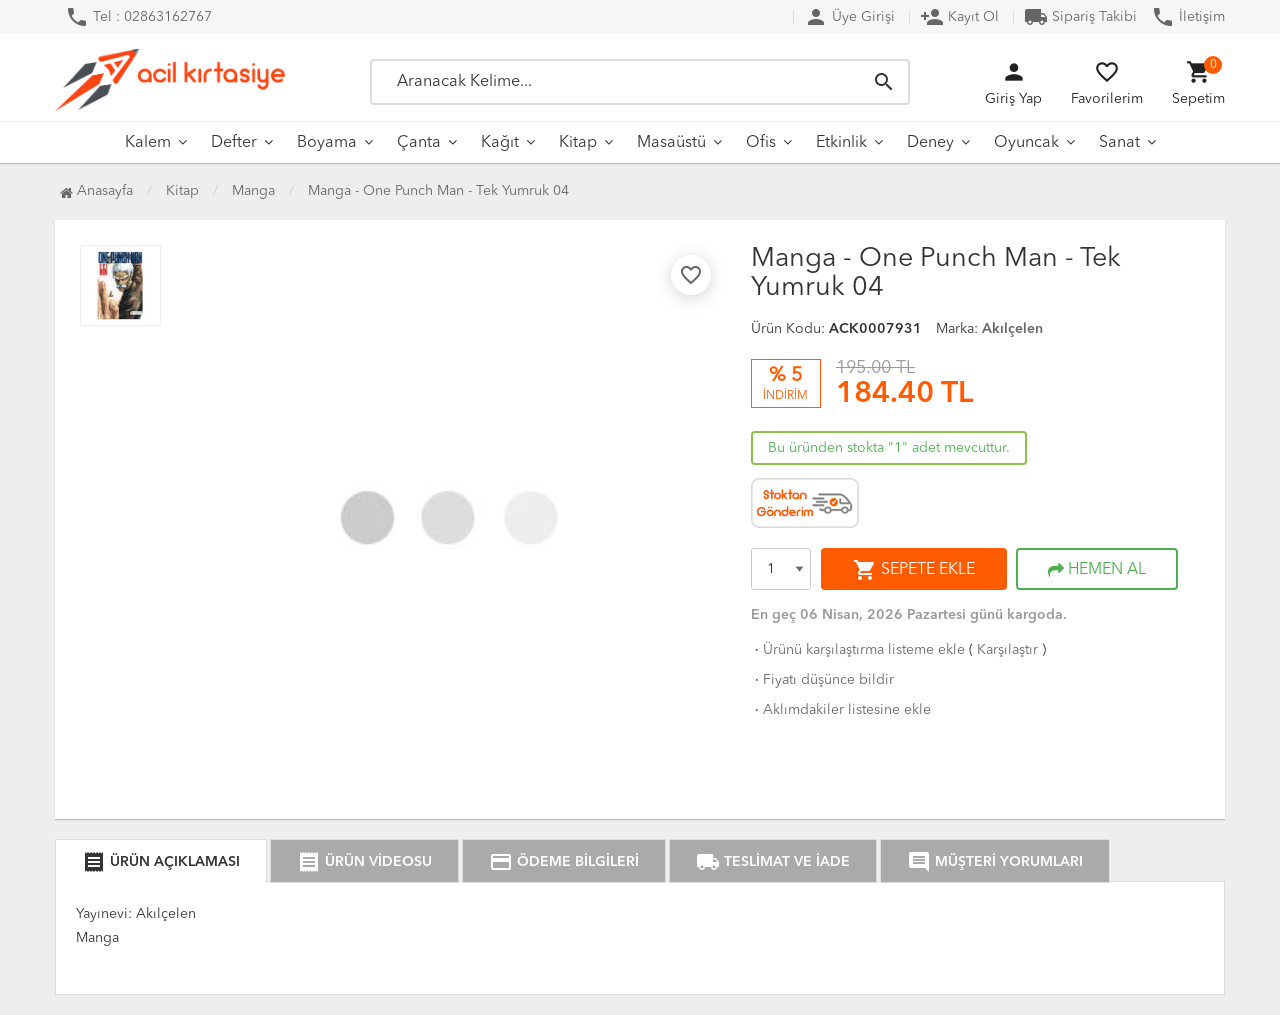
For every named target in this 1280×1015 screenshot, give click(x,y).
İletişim (1188, 17)
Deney (930, 143)
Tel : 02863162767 (138, 17)
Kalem (148, 143)
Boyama (327, 143)
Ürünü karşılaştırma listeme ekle (858, 650)
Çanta (419, 143)
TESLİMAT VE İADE (773, 862)
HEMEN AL (1097, 570)
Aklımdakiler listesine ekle (841, 710)
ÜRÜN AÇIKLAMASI (161, 862)
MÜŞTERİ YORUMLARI (995, 862)
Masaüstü (671, 143)
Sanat (1119, 143)
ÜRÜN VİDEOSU (364, 862)
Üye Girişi (849, 17)
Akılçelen (1012, 329)
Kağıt (500, 143)
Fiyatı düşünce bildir (822, 680)
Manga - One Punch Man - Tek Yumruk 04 (438, 191)
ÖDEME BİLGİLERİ (564, 862)
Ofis (761, 143)
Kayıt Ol (959, 17)
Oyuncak (1026, 143)
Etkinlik (841, 143)
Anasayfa (96, 191)
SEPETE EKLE (914, 570)
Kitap (578, 143)
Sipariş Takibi (1080, 17)
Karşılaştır (1007, 650)
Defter (234, 143)
